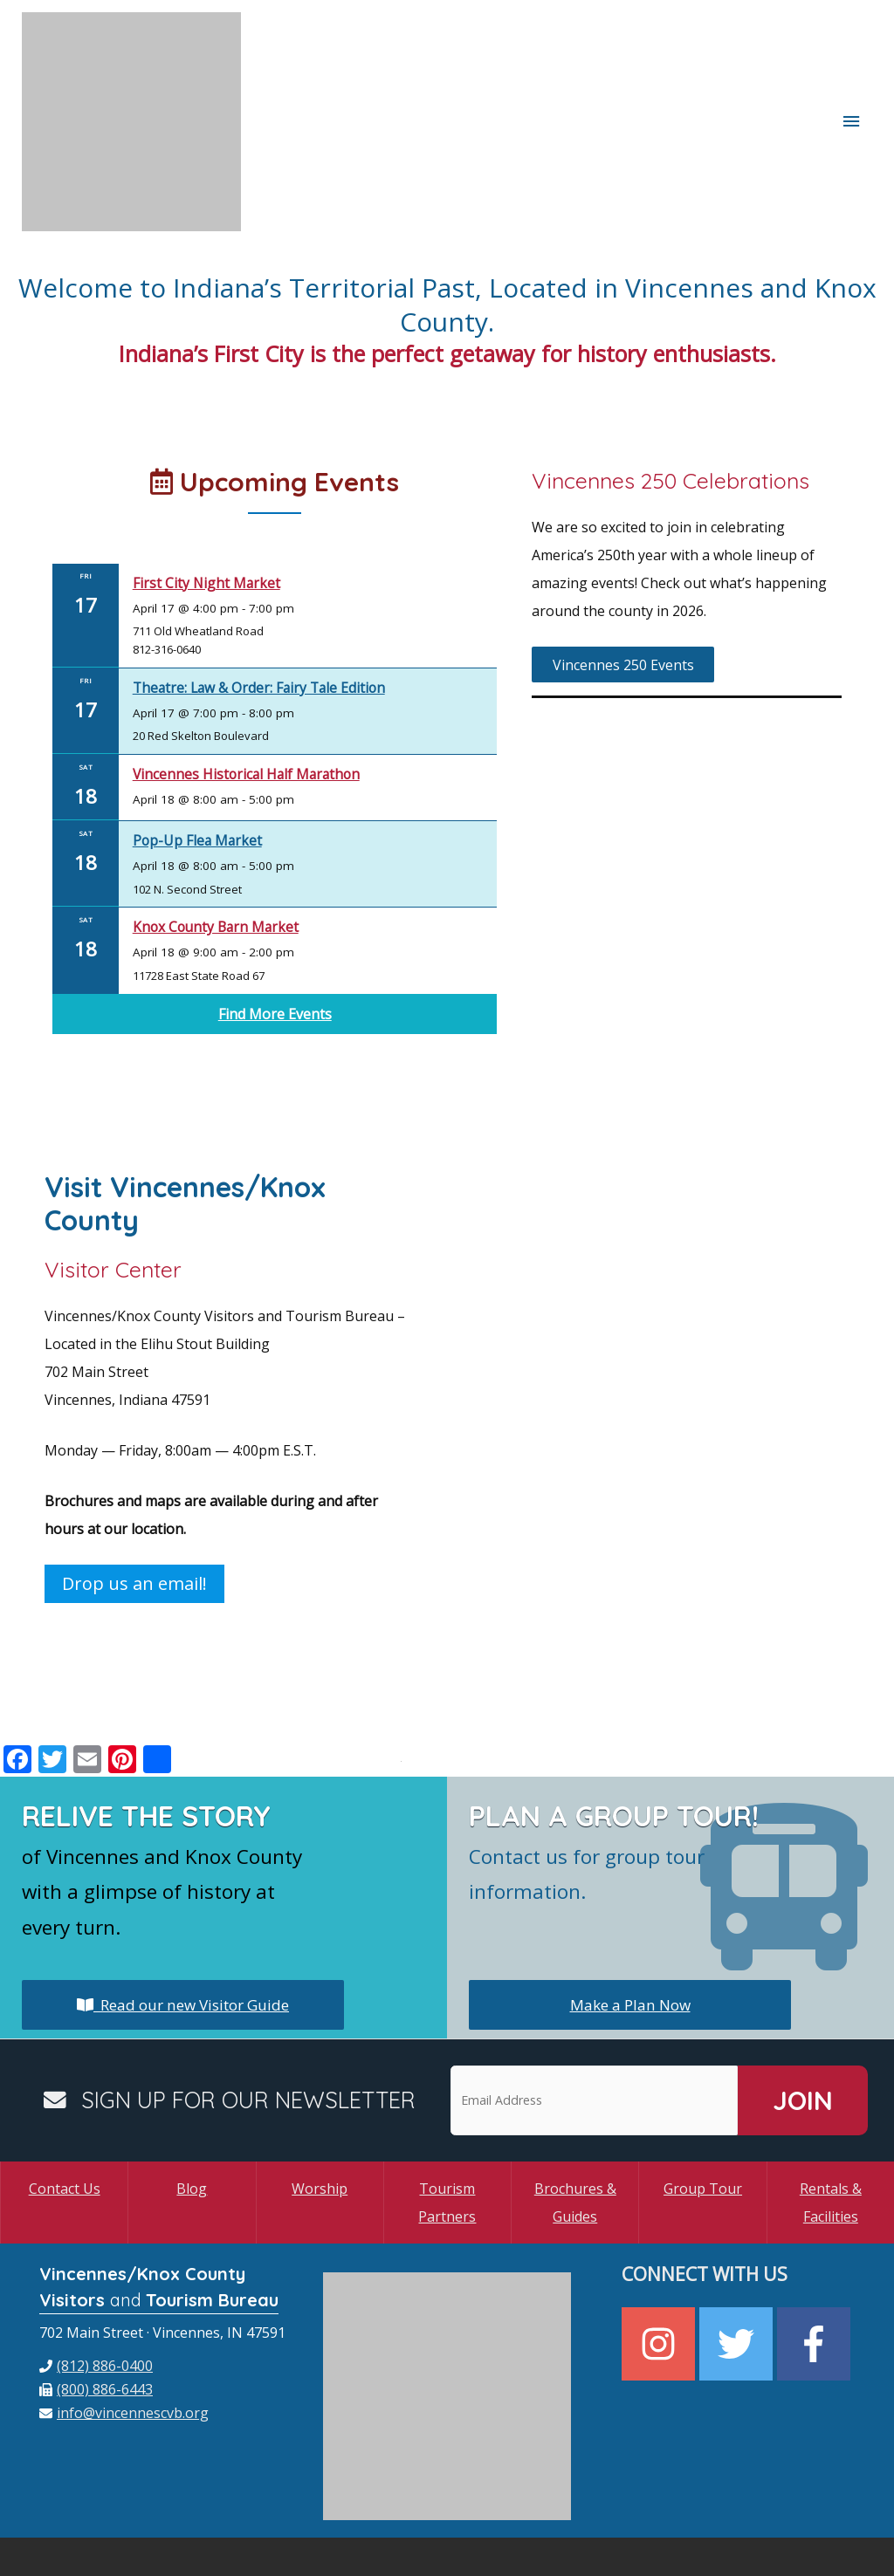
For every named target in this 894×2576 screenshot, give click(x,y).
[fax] (96, 2301)
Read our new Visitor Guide (183, 1916)
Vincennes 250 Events (623, 576)
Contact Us (64, 2100)
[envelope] (124, 2324)
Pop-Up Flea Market (200, 752)
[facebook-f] (816, 2255)
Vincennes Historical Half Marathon (253, 685)
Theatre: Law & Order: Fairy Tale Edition (266, 599)
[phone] (96, 2277)
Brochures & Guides (575, 2114)
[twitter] (738, 2255)
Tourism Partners (447, 2114)
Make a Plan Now (630, 1916)
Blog (191, 2100)
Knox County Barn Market (219, 838)
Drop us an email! (134, 1495)
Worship (319, 2100)
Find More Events (275, 925)
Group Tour (703, 2100)
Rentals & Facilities (831, 2114)
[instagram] (660, 2255)
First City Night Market (209, 494)
